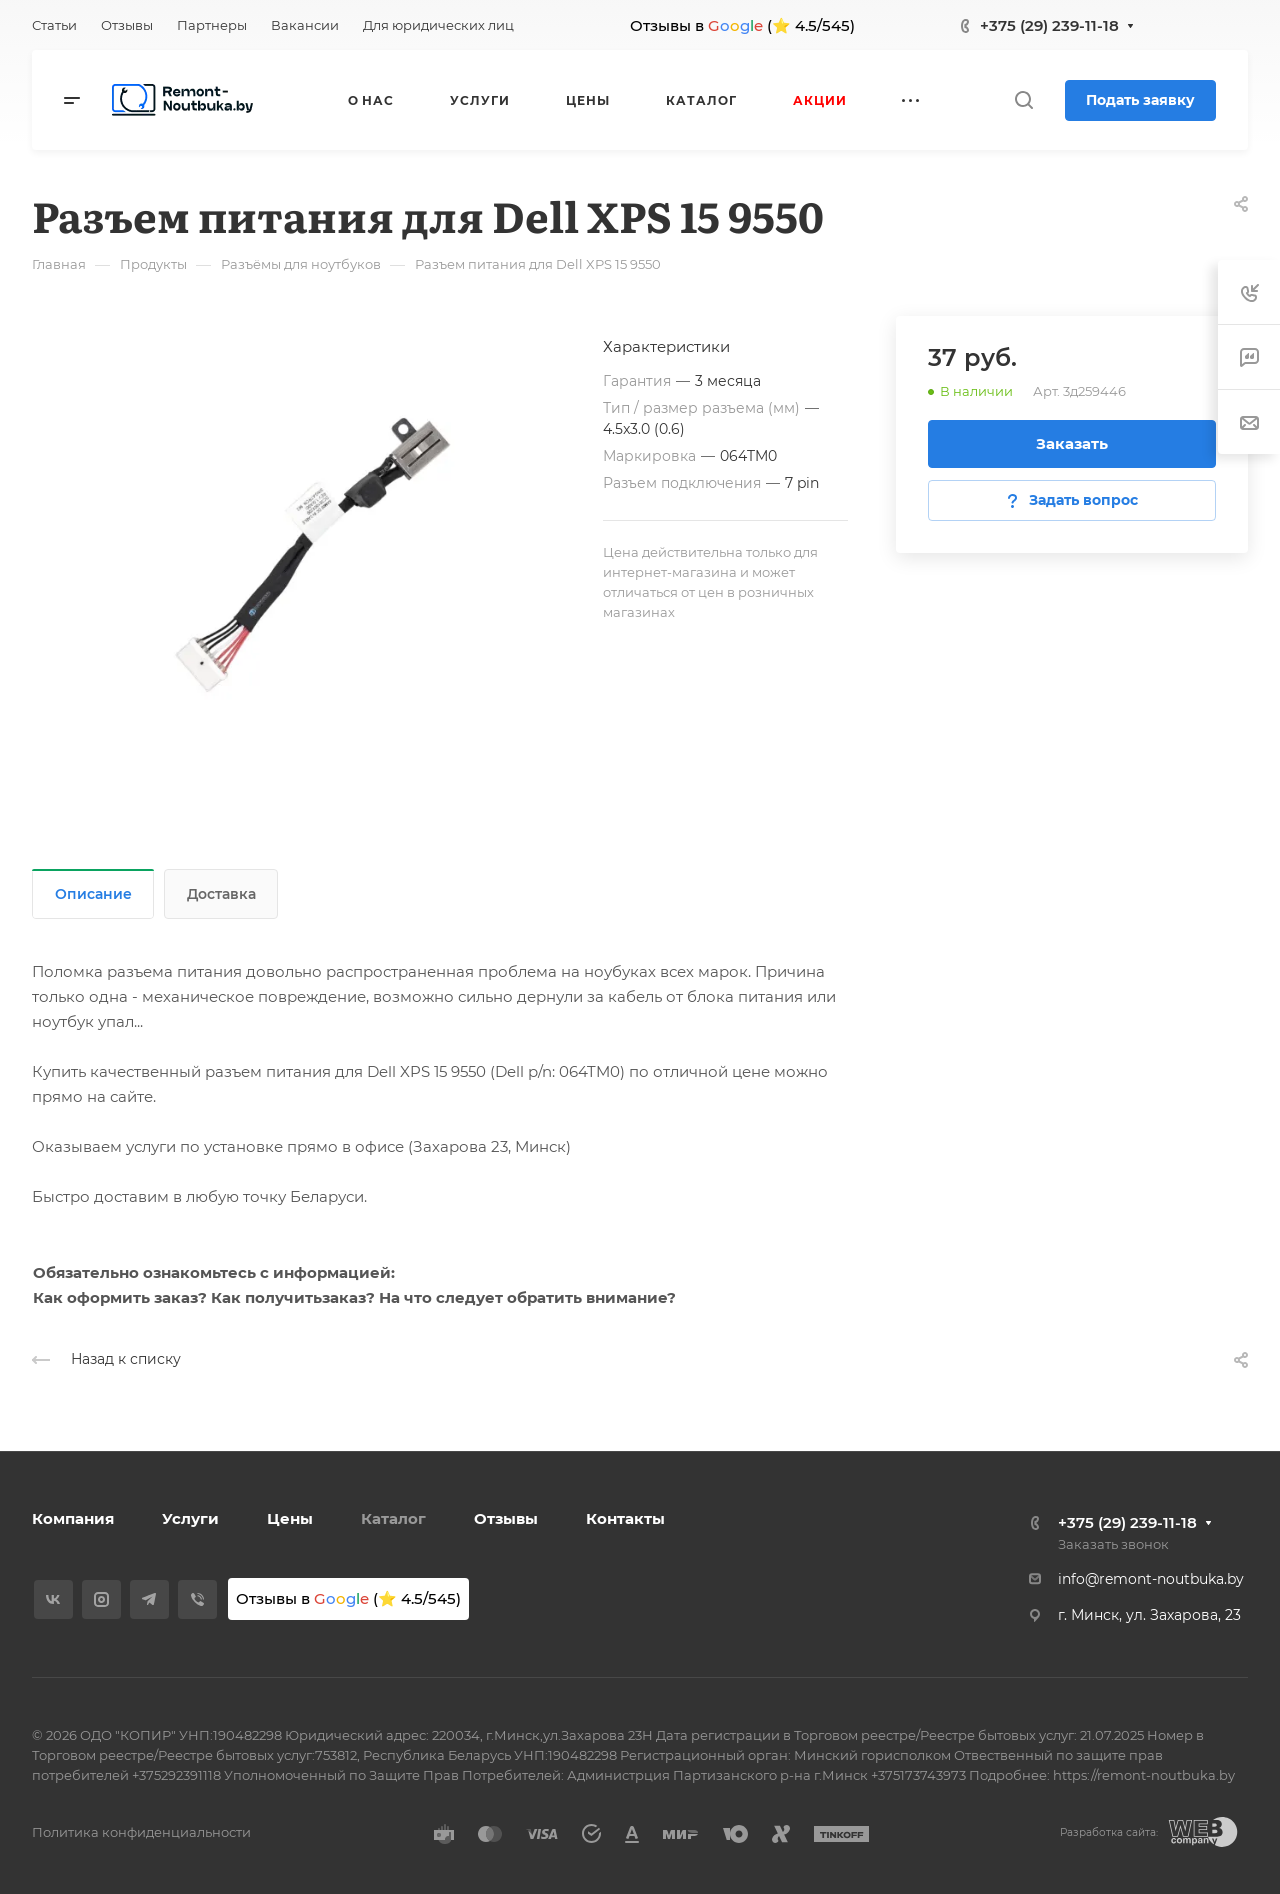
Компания (73, 1518)
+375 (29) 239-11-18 (1049, 25)
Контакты (625, 1518)
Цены (290, 1518)
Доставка (221, 894)
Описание (93, 894)
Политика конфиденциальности (141, 1832)
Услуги (190, 1518)
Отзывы (506, 1518)
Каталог (393, 1518)
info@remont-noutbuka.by (1151, 1579)
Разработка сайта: (1109, 1832)
